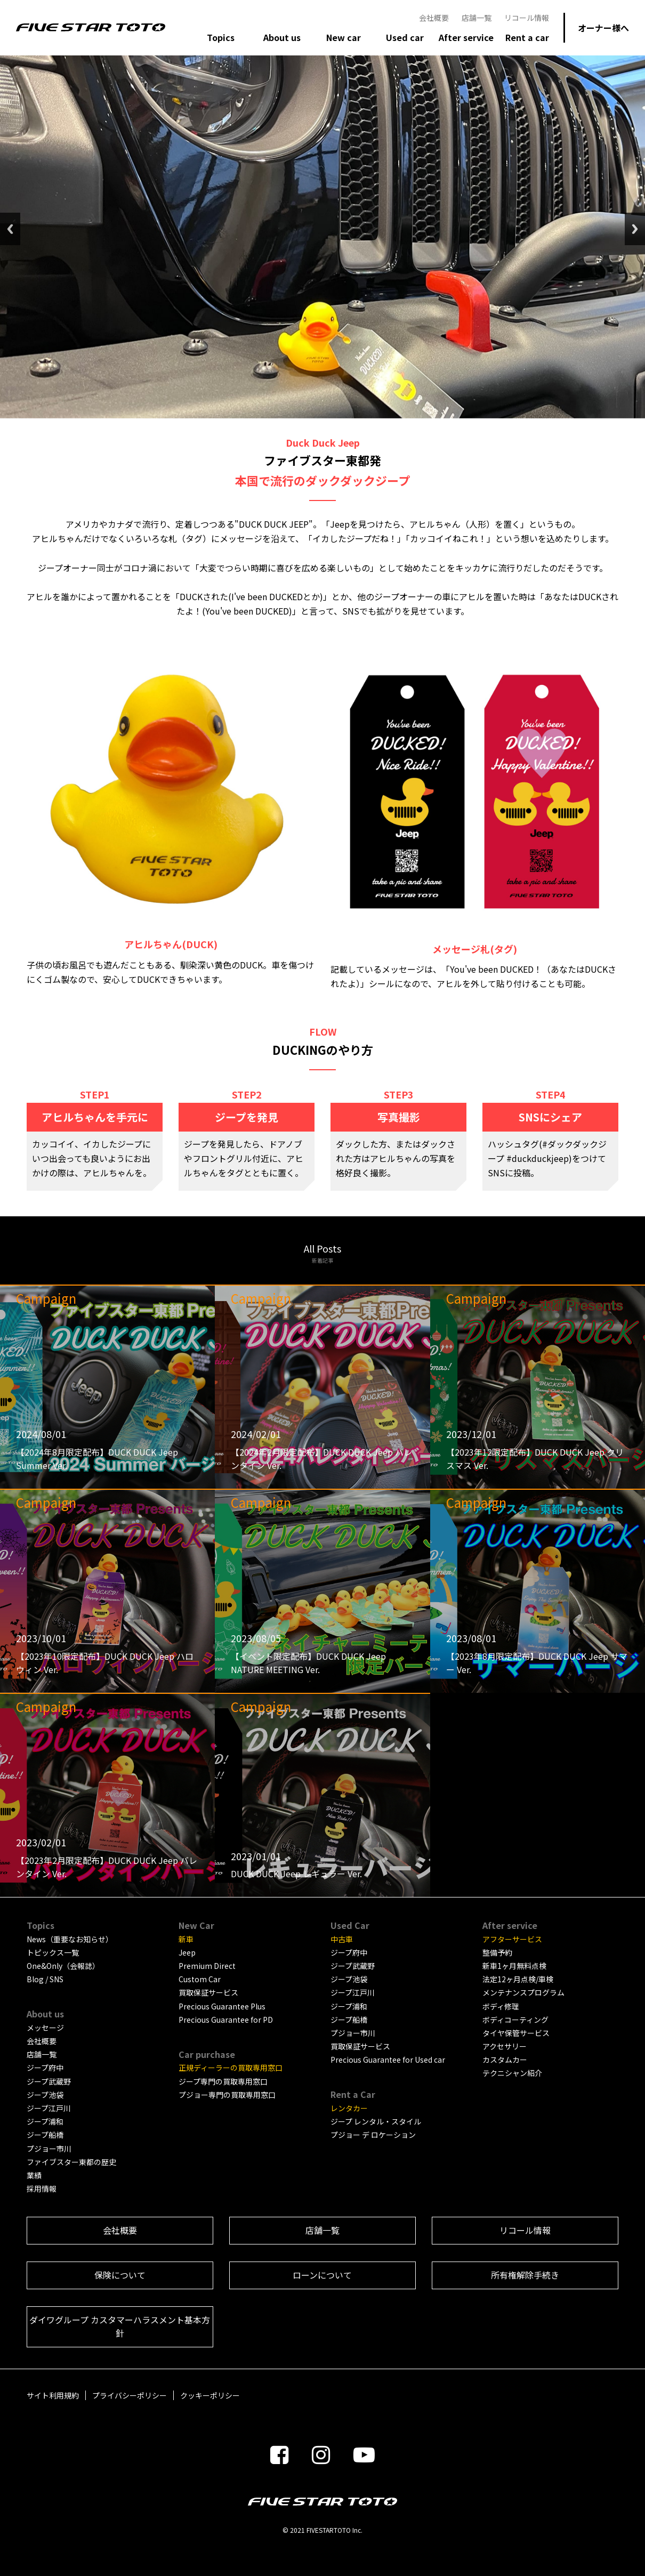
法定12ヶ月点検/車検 (517, 1979)
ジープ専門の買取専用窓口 (223, 2081)
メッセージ (45, 2027)
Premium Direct (207, 1965)
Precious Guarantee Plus (222, 2006)
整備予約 (497, 1952)
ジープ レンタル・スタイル (375, 2121)
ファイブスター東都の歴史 (71, 2162)
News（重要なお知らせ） (70, 1939)
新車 (186, 1939)
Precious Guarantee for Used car (387, 2059)
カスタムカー (504, 2059)
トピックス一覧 (53, 1952)
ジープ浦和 (45, 2121)
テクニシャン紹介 (512, 2073)
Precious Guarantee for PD (226, 2019)
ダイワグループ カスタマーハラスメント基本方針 (119, 2326)
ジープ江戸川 (49, 2108)
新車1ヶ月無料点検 (514, 1965)
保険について (120, 2274)
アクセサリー (504, 2046)
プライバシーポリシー (129, 2395)
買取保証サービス (208, 1992)
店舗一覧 (476, 17)
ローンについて (322, 2274)
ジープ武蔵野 (49, 2081)
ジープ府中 (45, 2067)
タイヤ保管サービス (516, 2033)
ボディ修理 (500, 2006)
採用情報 (42, 2188)
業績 (34, 2175)
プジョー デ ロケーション (373, 2134)
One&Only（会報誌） (63, 1965)
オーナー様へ (603, 27)
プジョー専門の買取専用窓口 (227, 2094)
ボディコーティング (515, 2019)
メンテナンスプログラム (523, 1992)
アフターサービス (512, 1939)
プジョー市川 (49, 2148)
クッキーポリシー (210, 2395)
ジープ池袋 (45, 2094)
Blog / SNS (45, 1979)
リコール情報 (526, 17)
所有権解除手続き (525, 2274)
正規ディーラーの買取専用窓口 (231, 2067)
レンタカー (349, 2108)
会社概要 (434, 17)
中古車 (341, 1939)
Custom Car (200, 1979)
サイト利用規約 (53, 2395)
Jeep (187, 1952)
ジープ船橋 (45, 2134)
